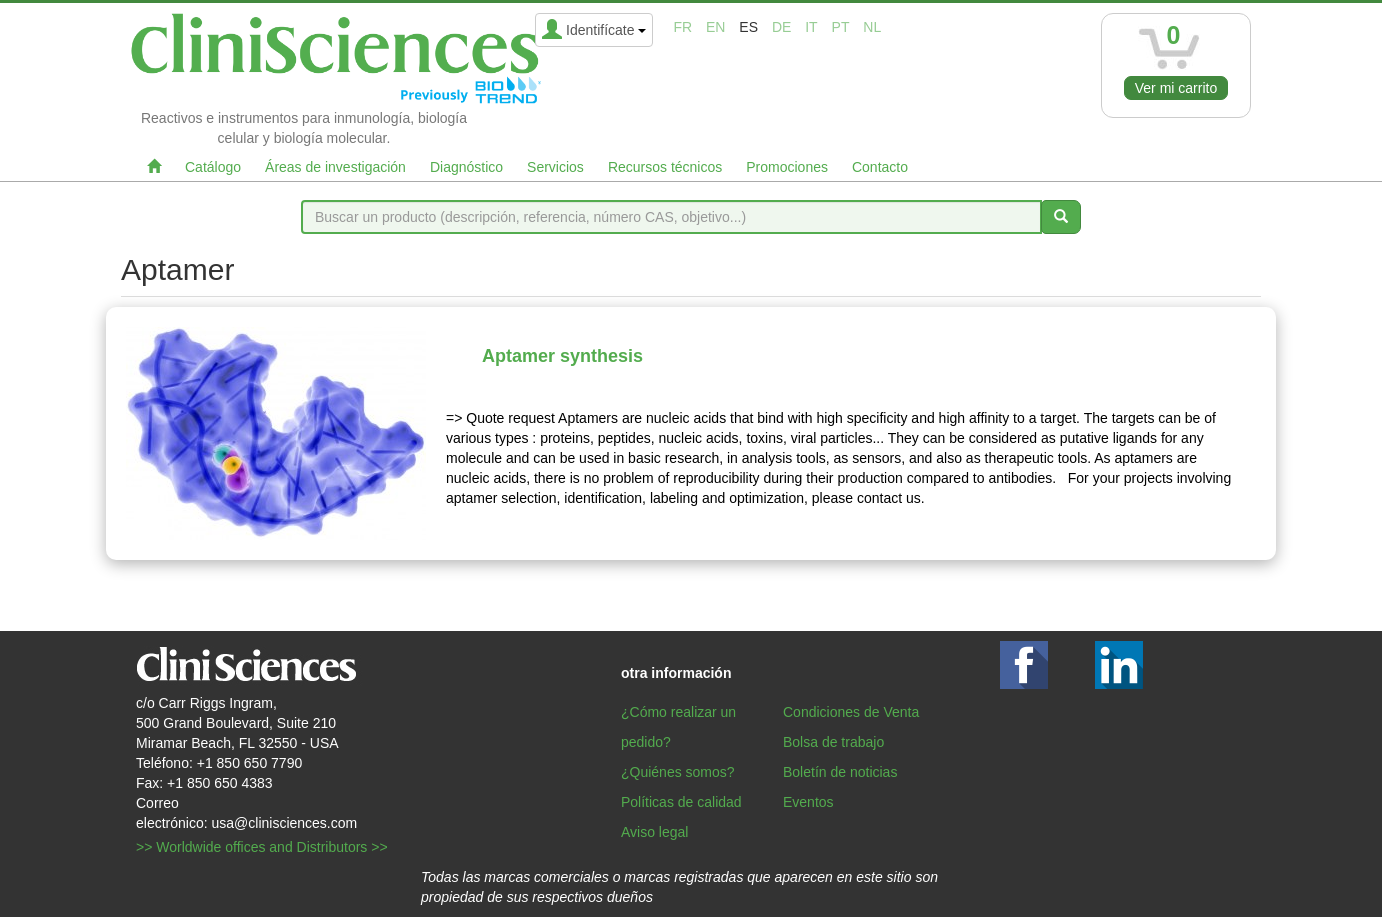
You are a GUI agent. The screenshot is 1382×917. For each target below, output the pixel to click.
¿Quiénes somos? (678, 772)
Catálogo (213, 167)
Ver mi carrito (1176, 88)
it (811, 27)
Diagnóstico (466, 167)
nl (872, 27)
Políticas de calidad (681, 802)
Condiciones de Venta (851, 712)
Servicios (555, 167)
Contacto (880, 167)
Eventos (808, 802)
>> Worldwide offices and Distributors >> (262, 847)
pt (841, 27)
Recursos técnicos (665, 167)
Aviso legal (654, 832)
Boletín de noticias (840, 772)
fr (682, 27)
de (781, 27)
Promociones (787, 167)
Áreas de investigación (335, 167)
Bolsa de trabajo (833, 742)
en (715, 27)
